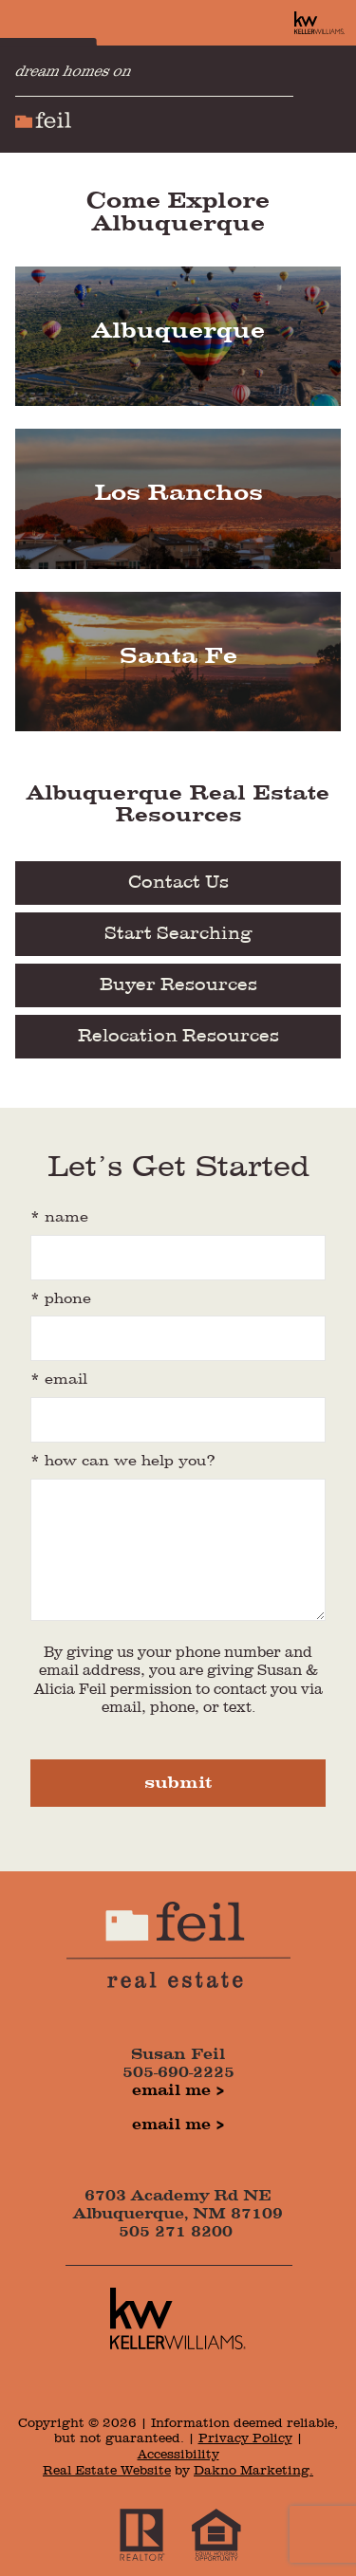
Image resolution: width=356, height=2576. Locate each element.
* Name (59, 1217)
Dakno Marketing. (253, 2470)
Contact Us (178, 883)
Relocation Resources (178, 1036)
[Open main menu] (331, 98)
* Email (58, 1380)
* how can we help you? (122, 1461)
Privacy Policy (245, 2438)
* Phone (60, 1299)
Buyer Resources (178, 985)
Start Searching (178, 934)
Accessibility (178, 2454)
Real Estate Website (107, 2470)
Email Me (171, 2091)
